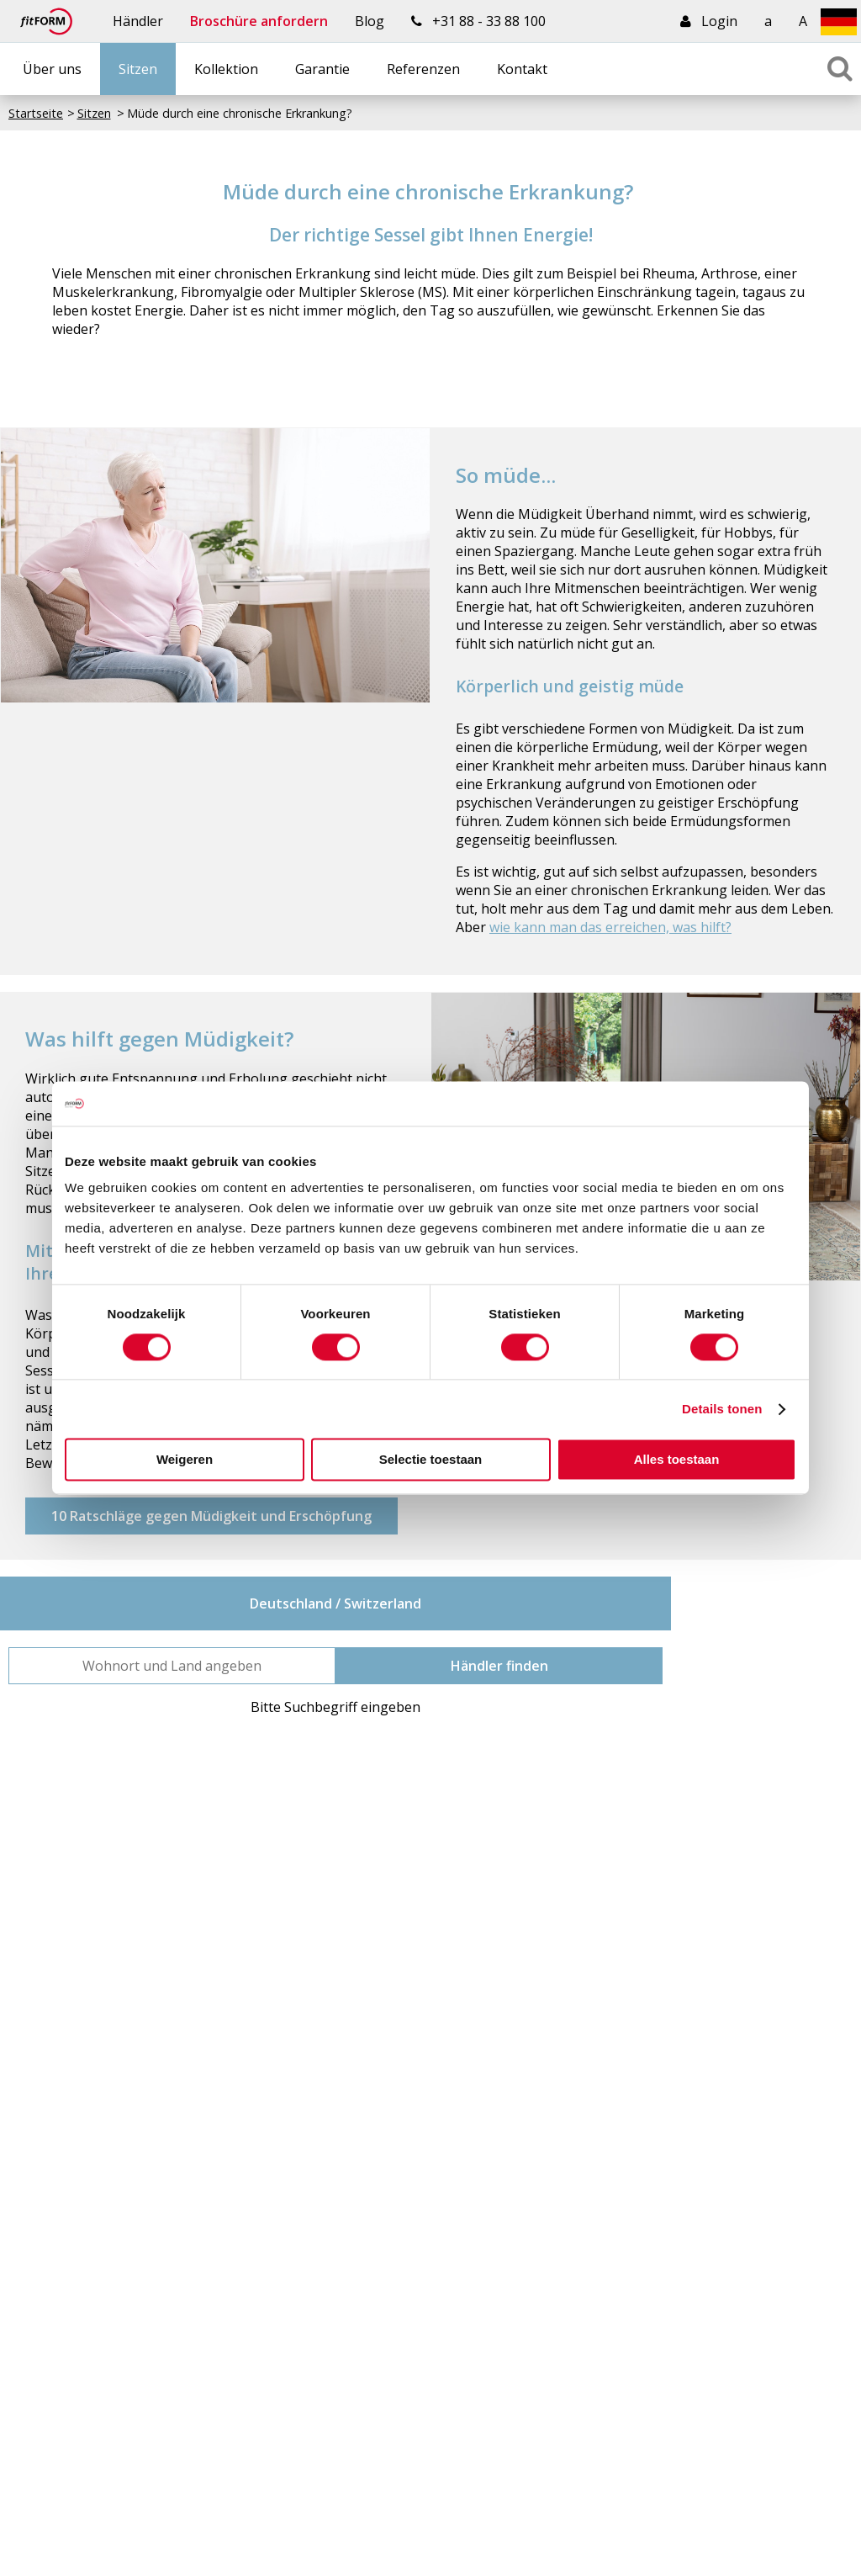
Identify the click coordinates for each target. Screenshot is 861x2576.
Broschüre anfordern (259, 21)
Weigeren (184, 1460)
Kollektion (226, 69)
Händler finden (499, 1665)
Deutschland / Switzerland (335, 1603)
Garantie (322, 69)
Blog (369, 21)
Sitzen (138, 69)
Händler (138, 21)
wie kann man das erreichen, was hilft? (610, 927)
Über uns (52, 69)
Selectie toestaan (431, 1460)
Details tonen (722, 1409)
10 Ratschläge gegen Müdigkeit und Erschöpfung (211, 1516)
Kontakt (522, 69)
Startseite (35, 113)
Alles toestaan (677, 1460)
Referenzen (423, 69)
